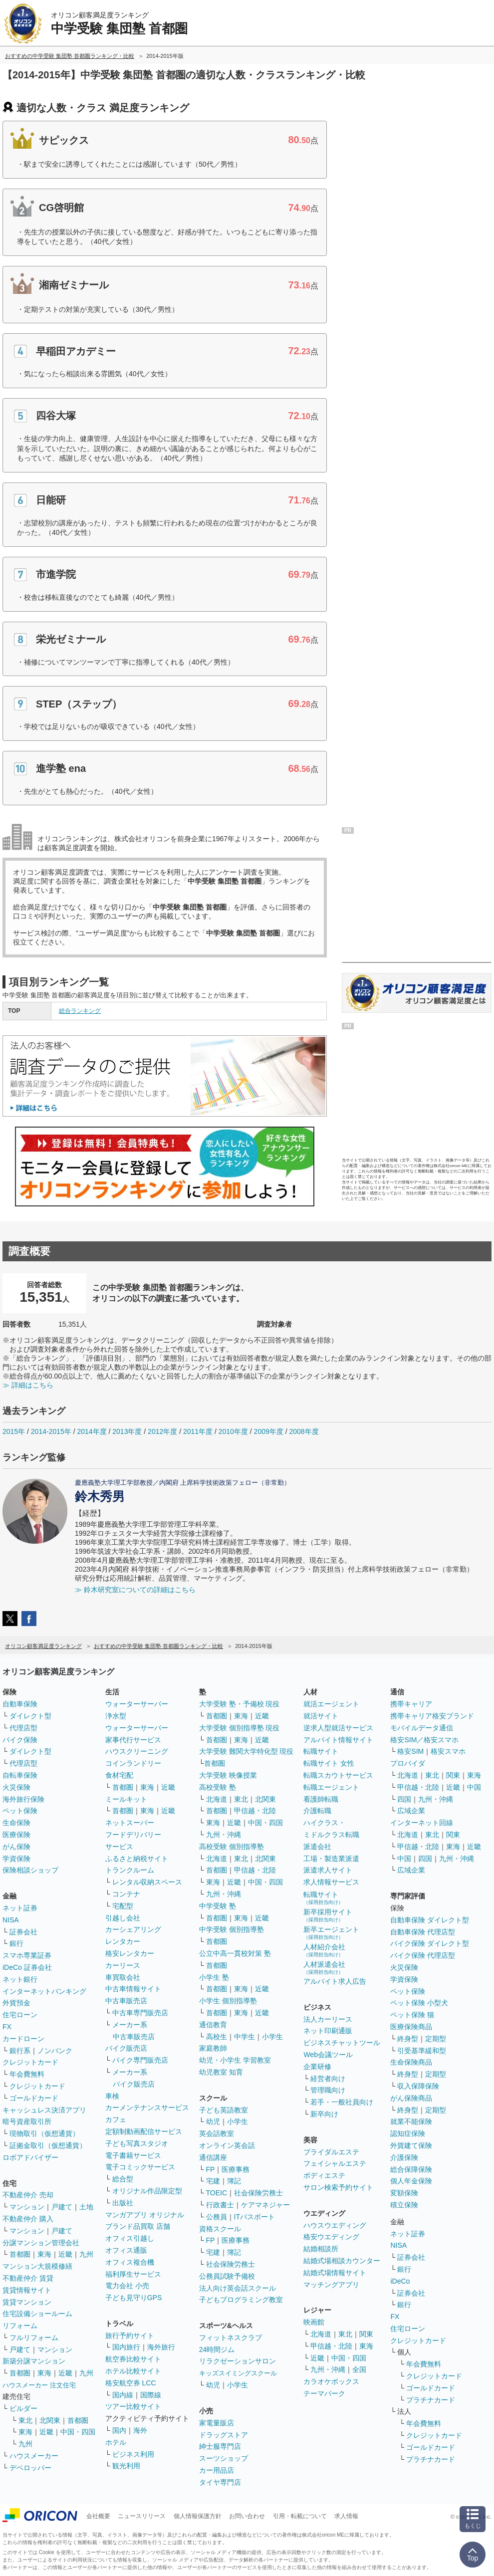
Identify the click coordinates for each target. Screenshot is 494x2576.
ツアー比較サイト (133, 2406)
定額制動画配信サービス (143, 2131)
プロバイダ (407, 1763)
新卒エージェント (331, 1932)
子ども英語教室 (223, 2110)
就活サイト (320, 1716)
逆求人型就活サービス (338, 1728)
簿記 (234, 2181)
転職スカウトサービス (338, 1775)
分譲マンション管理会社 (40, 2243)
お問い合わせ (247, 2516)
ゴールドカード (33, 2098)
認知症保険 (407, 2133)
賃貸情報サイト (26, 2290)
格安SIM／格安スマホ (424, 1740)
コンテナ (126, 1894)
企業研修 (317, 2067)
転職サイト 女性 (328, 1763)
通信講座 (213, 2157)
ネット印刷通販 (327, 2031)
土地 (86, 2207)
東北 (25, 2420)
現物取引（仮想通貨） (44, 2133)
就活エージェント (331, 1704)
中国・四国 (77, 2432)
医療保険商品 (411, 2027)
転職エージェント (331, 1787)
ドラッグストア (223, 2435)
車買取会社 (122, 1977)
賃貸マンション (26, 2302)
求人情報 (346, 2516)
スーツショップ (223, 2458)
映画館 (313, 2322)
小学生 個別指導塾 (228, 2001)
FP (210, 2169)
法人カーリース (327, 2019)
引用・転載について (300, 2516)
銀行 (16, 1943)
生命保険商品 (411, 2062)
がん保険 (16, 1847)
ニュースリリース (142, 2516)
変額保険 (404, 2193)
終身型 (407, 2039)
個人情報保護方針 (198, 2516)
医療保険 (16, 1835)
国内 (119, 2430)
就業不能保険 (411, 2121)
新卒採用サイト (327, 1915)
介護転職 (317, 1811)
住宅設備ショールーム (37, 2314)
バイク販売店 (126, 2048)
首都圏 (19, 2254)
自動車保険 (19, 1704)
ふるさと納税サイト (136, 1859)
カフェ (115, 2119)
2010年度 (233, 1431)
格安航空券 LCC (130, 2383)
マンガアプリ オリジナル (144, 2215)
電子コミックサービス (140, 2167)
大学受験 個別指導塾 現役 (239, 1728)
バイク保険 (19, 1740)
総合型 (122, 2179)
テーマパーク (324, 2393)
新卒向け (324, 2114)
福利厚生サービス (133, 2274)
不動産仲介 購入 (27, 2219)
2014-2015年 (51, 1431)
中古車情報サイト (133, 1989)
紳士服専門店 (220, 2446)
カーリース (122, 1965)
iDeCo (400, 2281)
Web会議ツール (328, 2055)
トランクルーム (129, 1870)
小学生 (272, 2037)
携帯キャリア (411, 1704)
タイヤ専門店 (220, 2482)
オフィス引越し (129, 2238)
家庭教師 (213, 2048)
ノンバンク (54, 2051)
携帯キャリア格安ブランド (432, 1716)
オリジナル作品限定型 (147, 2191)
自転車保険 (19, 1775)
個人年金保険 (411, 2181)
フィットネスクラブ (230, 2338)
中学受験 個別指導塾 (231, 1929)
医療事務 (235, 2169)
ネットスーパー (129, 1823)
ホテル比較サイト (133, 2371)
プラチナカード (430, 2400)
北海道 (216, 1799)
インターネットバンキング (44, 1991)
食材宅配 (119, 1775)
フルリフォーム (33, 2338)
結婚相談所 (320, 2249)
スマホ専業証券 (26, 1955)
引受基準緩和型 (421, 2051)
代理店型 (23, 1728)
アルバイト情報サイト (338, 1740)
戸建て (61, 2207)
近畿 (65, 2254)
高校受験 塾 (217, 1787)
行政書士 (220, 2205)
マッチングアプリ (331, 2285)
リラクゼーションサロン (237, 2361)
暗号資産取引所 (26, 2121)
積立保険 (404, 2205)
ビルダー (23, 2408)
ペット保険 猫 (412, 2015)
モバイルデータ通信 (421, 1728)
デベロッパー (30, 2468)
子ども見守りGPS (133, 2298)
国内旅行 (126, 2347)
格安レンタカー (129, 1953)
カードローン (23, 2039)
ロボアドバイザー (30, 2157)
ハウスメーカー (33, 2456)
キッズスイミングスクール (238, 2373)
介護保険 (404, 2157)
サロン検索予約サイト (338, 2187)
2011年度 (198, 1431)
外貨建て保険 (411, 2145)
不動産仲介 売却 (27, 2195)
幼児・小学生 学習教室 (235, 2060)
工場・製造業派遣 (331, 1859)
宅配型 (122, 1906)
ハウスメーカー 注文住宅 (39, 2385)
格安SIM (410, 1751)
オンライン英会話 (227, 2145)
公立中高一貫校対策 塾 (235, 1953)
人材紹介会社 (324, 1950)
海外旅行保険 (23, 1799)
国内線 (122, 2395)
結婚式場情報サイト (334, 2273)
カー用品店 (216, 2470)
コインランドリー (133, 1763)
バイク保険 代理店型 (422, 1955)
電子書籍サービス (133, 2155)
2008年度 (303, 1431)
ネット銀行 (19, 1979)
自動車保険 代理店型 (422, 1932)
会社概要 (98, 2516)
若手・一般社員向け (341, 2102)
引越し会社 (122, 1918)
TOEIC (217, 2193)
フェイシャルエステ (334, 2163)
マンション (26, 2207)
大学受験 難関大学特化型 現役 (246, 1751)
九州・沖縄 (223, 1835)
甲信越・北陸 (255, 1811)
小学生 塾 (214, 1977)
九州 (86, 2254)
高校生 (216, 2037)
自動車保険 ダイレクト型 (429, 1920)
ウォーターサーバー (136, 1704)
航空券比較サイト (133, 2359)
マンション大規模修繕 (37, 2266)
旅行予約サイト (129, 2336)
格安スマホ (448, 1751)
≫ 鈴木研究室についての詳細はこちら (135, 1590)
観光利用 (126, 2466)
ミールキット (126, 1799)
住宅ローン (19, 2015)
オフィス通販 (126, 2250)
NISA (10, 1920)
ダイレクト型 (30, 1716)
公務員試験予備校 (227, 2276)
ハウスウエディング (334, 2225)
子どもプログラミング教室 (241, 2300)
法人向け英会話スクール (237, 2288)
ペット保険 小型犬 (419, 2003)
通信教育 (213, 2025)
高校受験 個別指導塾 (231, 1847)
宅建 (213, 2181)
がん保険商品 (411, 2098)
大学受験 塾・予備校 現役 (239, 1704)
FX (6, 2027)
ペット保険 (19, 1811)
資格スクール (220, 2229)
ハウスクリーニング (136, 1751)
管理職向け (327, 2090)
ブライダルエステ (331, 2152)
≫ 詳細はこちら (27, 1385)
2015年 (13, 1431)
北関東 (49, 2420)
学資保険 (16, 1859)
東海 (44, 2254)
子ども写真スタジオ (136, 2143)
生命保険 (16, 1823)
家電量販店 (216, 2423)
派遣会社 (317, 1847)
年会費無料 (26, 2074)
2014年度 (91, 1431)
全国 (359, 2369)
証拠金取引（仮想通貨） (47, 2145)
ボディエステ (324, 2175)
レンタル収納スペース (147, 1882)
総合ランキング (80, 1010)
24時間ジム (217, 2349)
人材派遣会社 (324, 1967)
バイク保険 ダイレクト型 (429, 1943)
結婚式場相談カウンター (341, 2261)
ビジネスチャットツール (341, 2043)
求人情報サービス (331, 1882)
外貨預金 (16, 2003)
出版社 (122, 2203)
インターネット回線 (421, 1823)
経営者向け (327, 2079)
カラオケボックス (331, 2381)
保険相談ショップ (30, 1870)
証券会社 (23, 1932)
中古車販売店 (126, 2001)
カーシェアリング (133, 1929)
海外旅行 (161, 2347)
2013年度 (127, 1431)
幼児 (213, 2121)
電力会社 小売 (127, 2286)
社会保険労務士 (258, 2193)
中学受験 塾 (217, 1906)
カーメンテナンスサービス (147, 2107)
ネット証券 (19, 1908)
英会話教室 (216, 2133)
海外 (140, 2430)
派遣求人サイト (327, 1870)
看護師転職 (320, 1799)
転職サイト (320, 1751)
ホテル (115, 2442)
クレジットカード (30, 2062)
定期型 (435, 2039)
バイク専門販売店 (140, 2060)
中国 (474, 1787)
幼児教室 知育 (221, 2072)
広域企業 (411, 1811)
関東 (366, 2334)
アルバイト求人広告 (334, 1981)
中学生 (244, 2037)
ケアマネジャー (265, 2205)
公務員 (216, 2217)
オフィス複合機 (129, 2262)
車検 (112, 2096)
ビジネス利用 (133, 2454)
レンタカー (122, 1941)
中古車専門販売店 (140, 2013)
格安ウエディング (331, 2237)
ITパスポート (254, 2217)
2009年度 (268, 1431)
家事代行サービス (133, 1740)
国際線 (150, 2395)
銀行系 (19, 2051)
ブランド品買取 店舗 (137, 2226)
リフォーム (19, 2326)
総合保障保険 (411, 2169)
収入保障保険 (418, 2086)
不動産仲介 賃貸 (27, 2278)
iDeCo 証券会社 (27, 1967)
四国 (404, 1799)
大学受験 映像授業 (228, 1775)
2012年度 (162, 1431)
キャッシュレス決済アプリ (44, 2110)
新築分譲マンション (33, 2361)
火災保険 (16, 1787)
